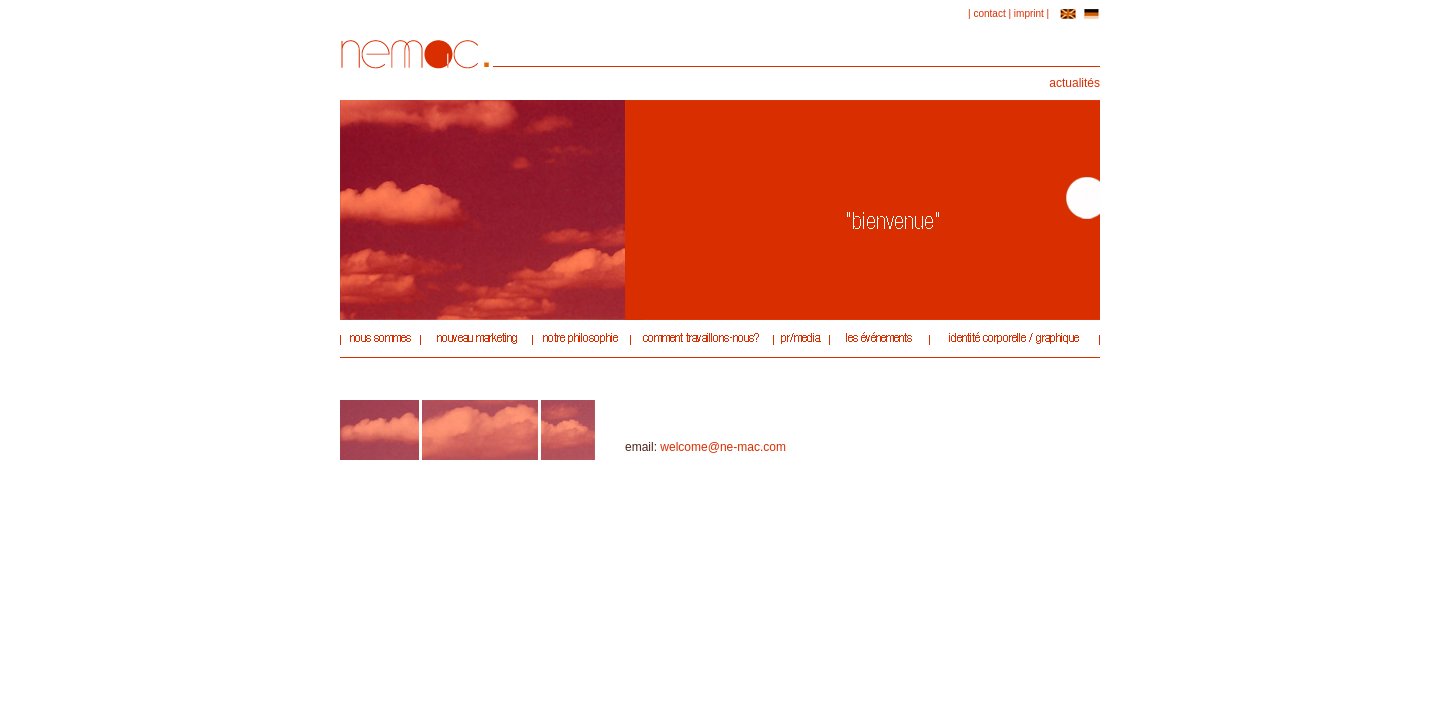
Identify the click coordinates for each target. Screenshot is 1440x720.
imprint (1029, 13)
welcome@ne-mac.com (723, 447)
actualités (1074, 83)
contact (989, 13)
